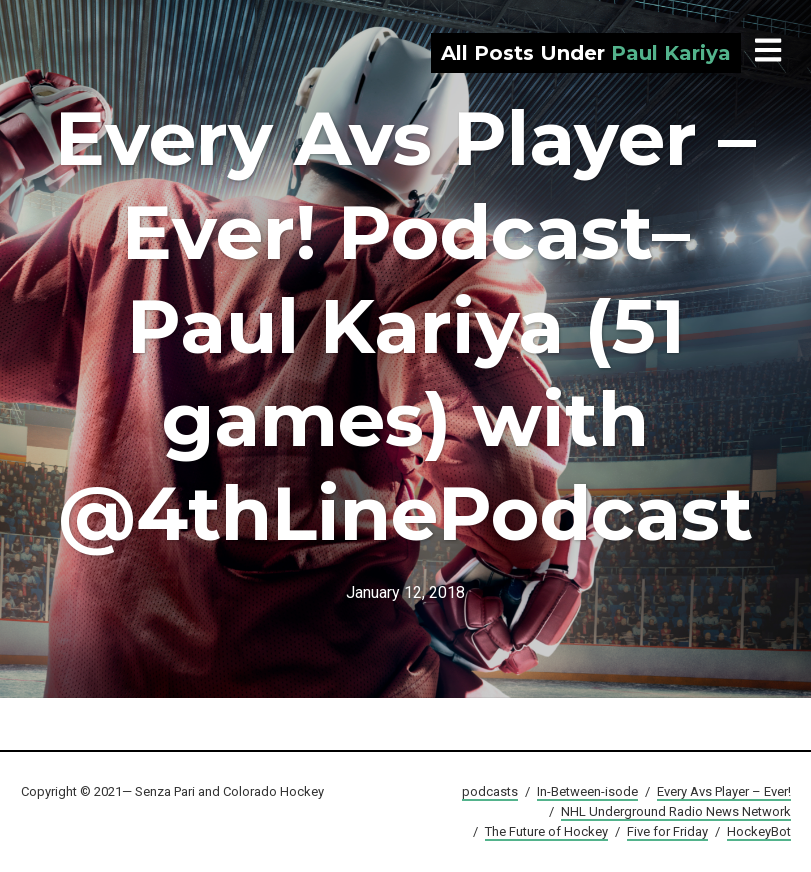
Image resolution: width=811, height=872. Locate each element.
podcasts (490, 791)
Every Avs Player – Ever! (724, 791)
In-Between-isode (587, 791)
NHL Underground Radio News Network (676, 811)
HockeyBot (759, 831)
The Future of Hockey (546, 831)
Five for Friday (667, 831)
